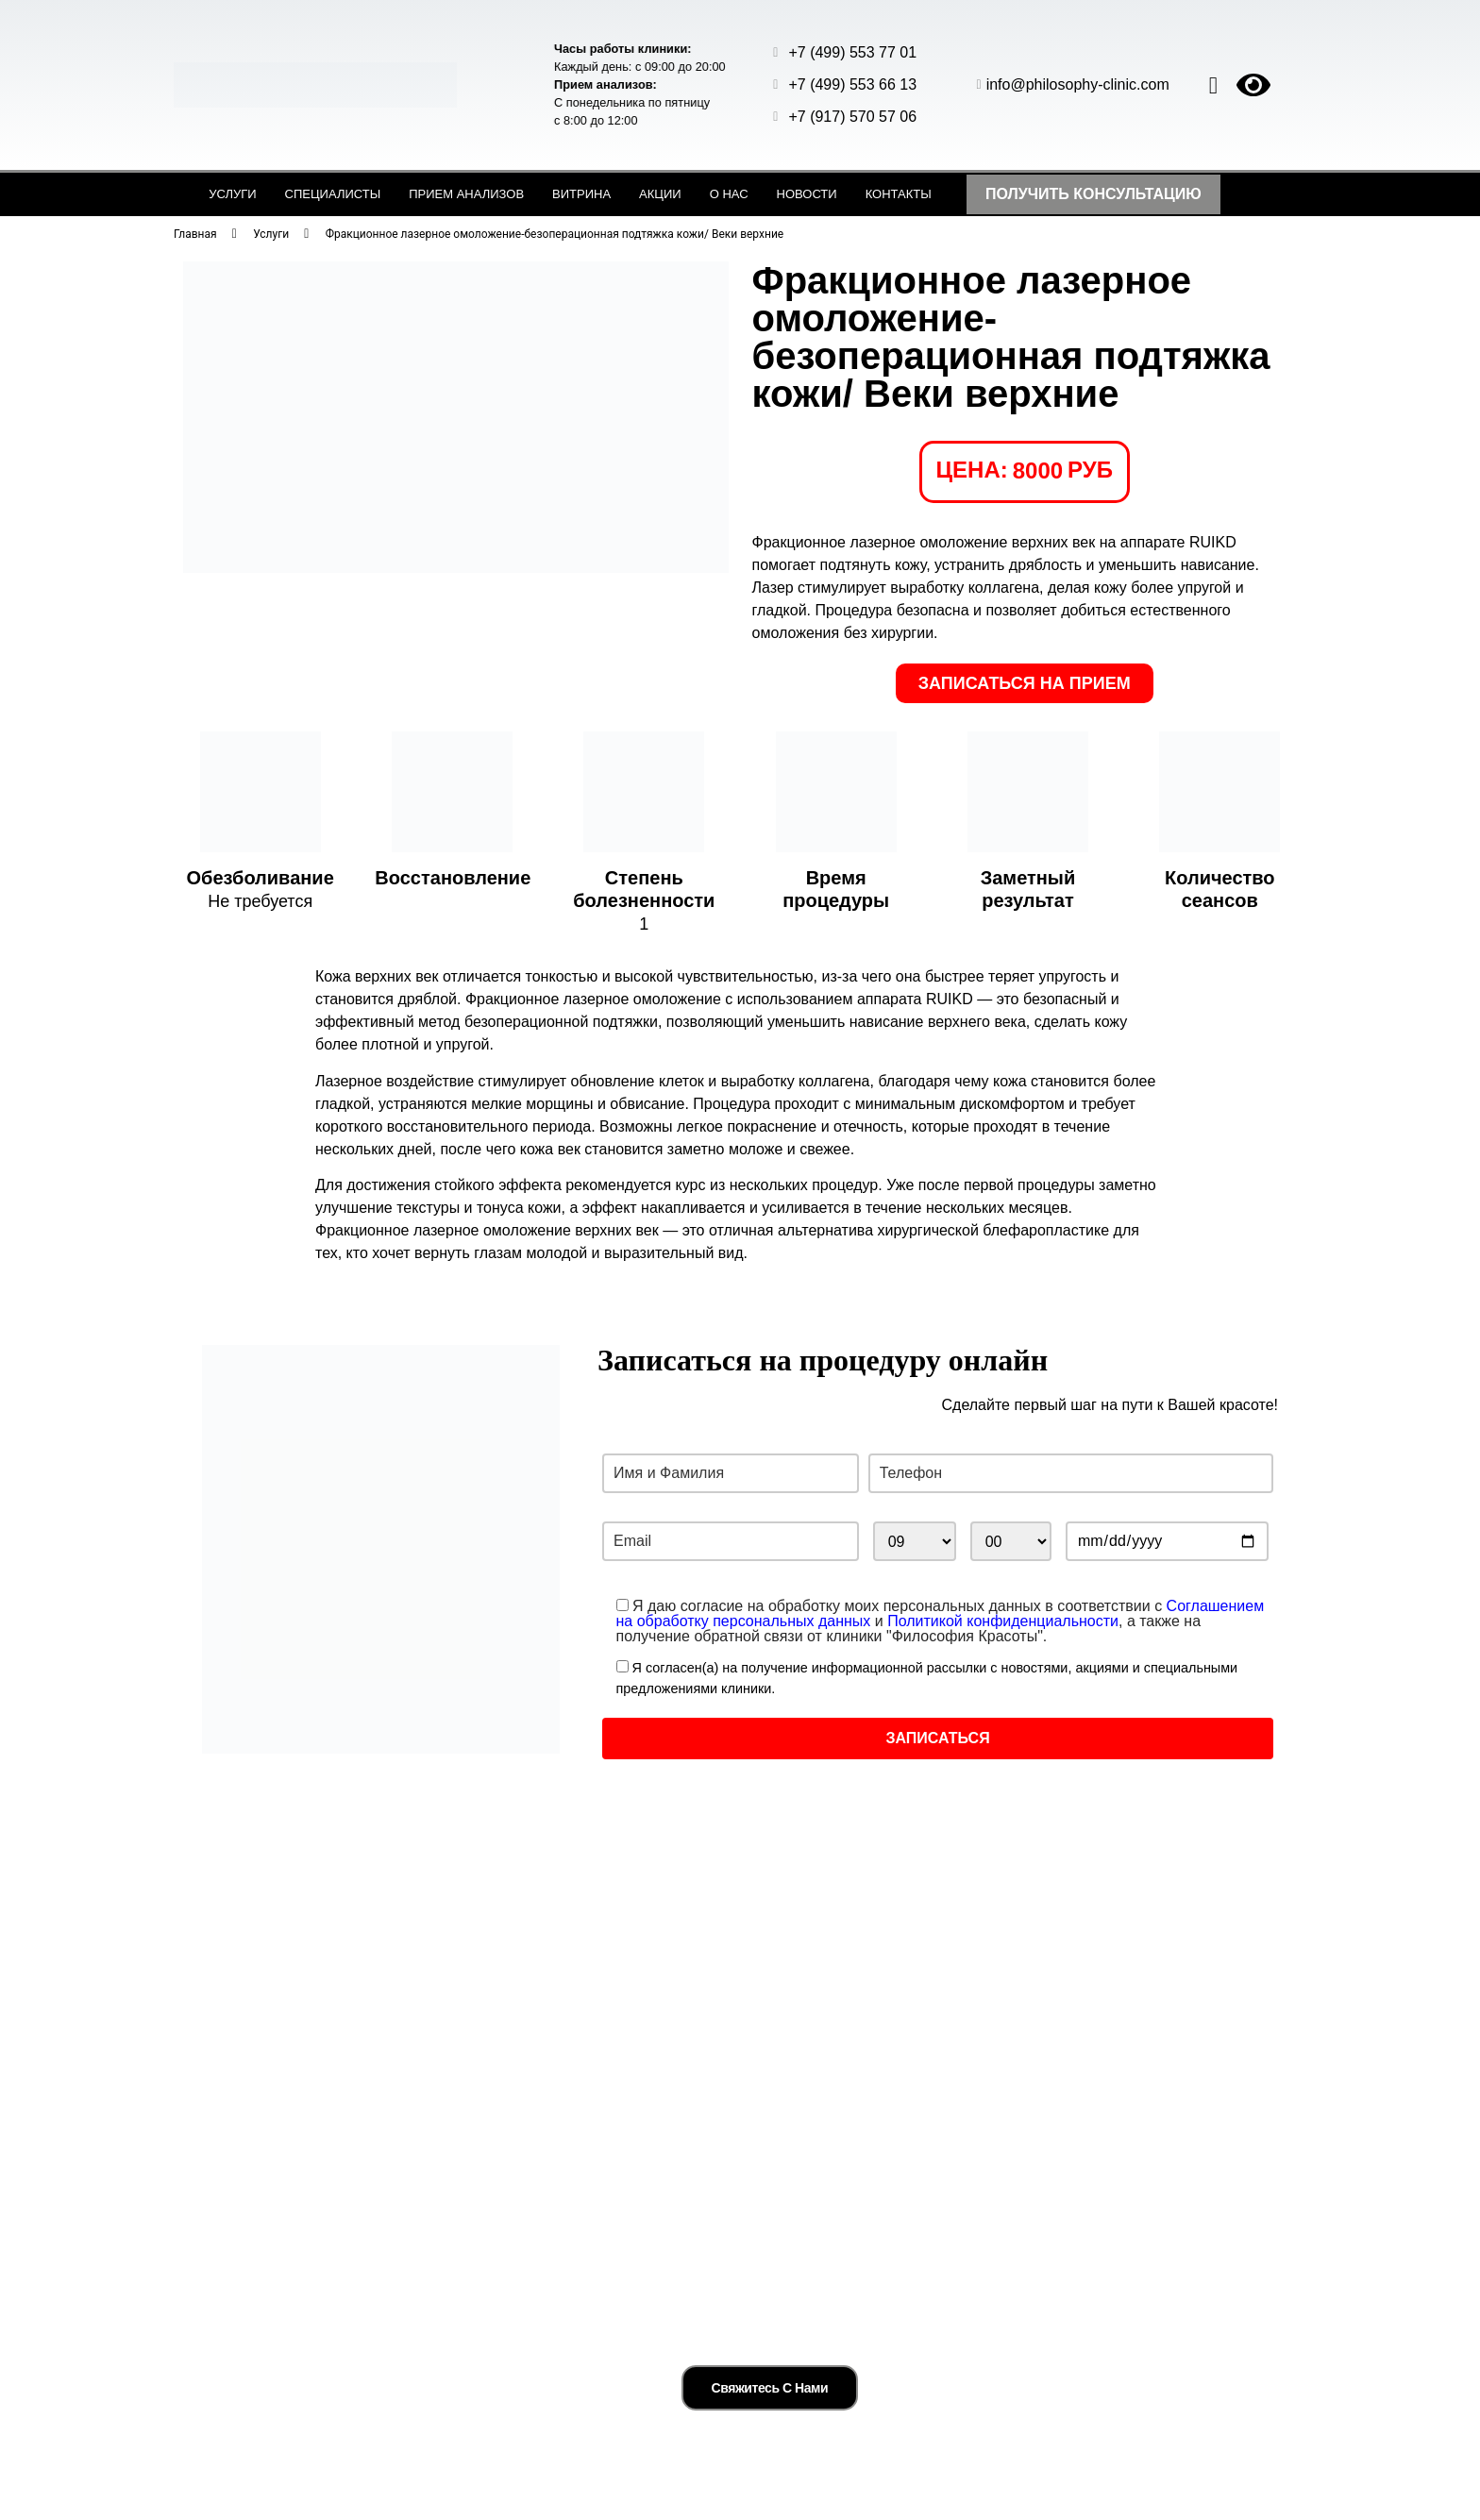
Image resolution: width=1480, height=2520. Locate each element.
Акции (660, 194)
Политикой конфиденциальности (1002, 1621)
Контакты (899, 194)
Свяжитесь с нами (770, 2370)
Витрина (581, 194)
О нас (729, 194)
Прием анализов (466, 194)
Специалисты (333, 194)
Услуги (232, 194)
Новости (807, 194)
